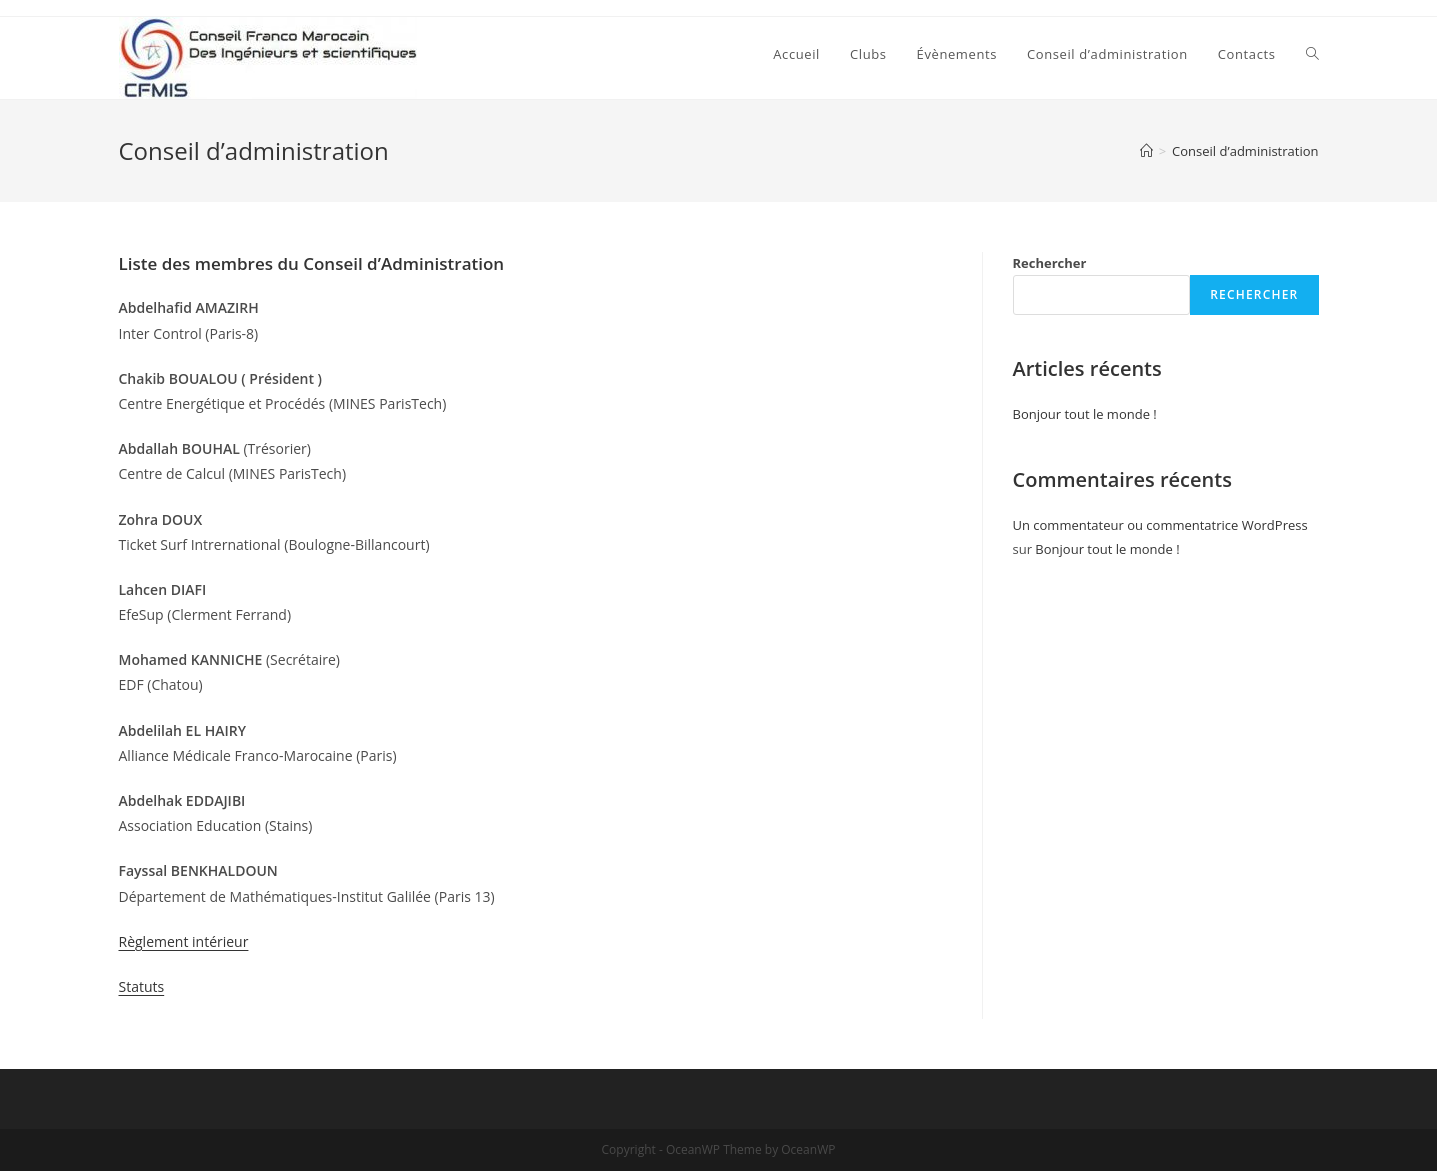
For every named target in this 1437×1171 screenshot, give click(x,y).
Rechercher (1050, 263)
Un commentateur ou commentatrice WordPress (1160, 525)
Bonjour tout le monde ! (1085, 414)
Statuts (142, 986)
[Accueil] (1146, 151)
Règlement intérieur (184, 941)
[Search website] (1312, 54)
